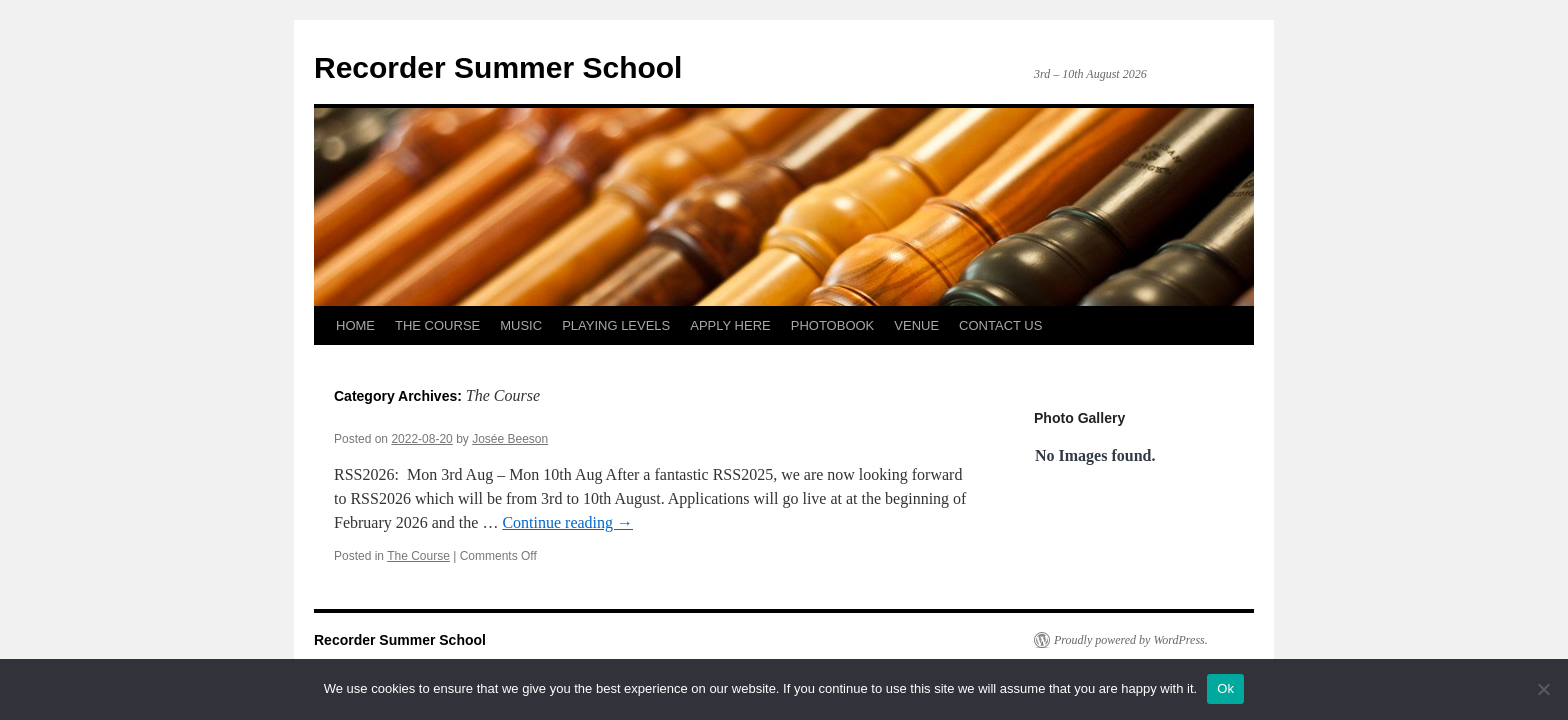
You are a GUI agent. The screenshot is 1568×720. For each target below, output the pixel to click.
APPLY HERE (730, 325)
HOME (355, 325)
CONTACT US (1000, 325)
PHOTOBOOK (833, 325)
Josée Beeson (510, 439)
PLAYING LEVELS (616, 325)
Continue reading (567, 522)
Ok (1225, 688)
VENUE (916, 325)
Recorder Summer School (498, 67)
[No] (1543, 689)
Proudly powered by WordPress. (1131, 640)
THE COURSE (437, 325)
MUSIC (521, 325)
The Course (418, 556)
